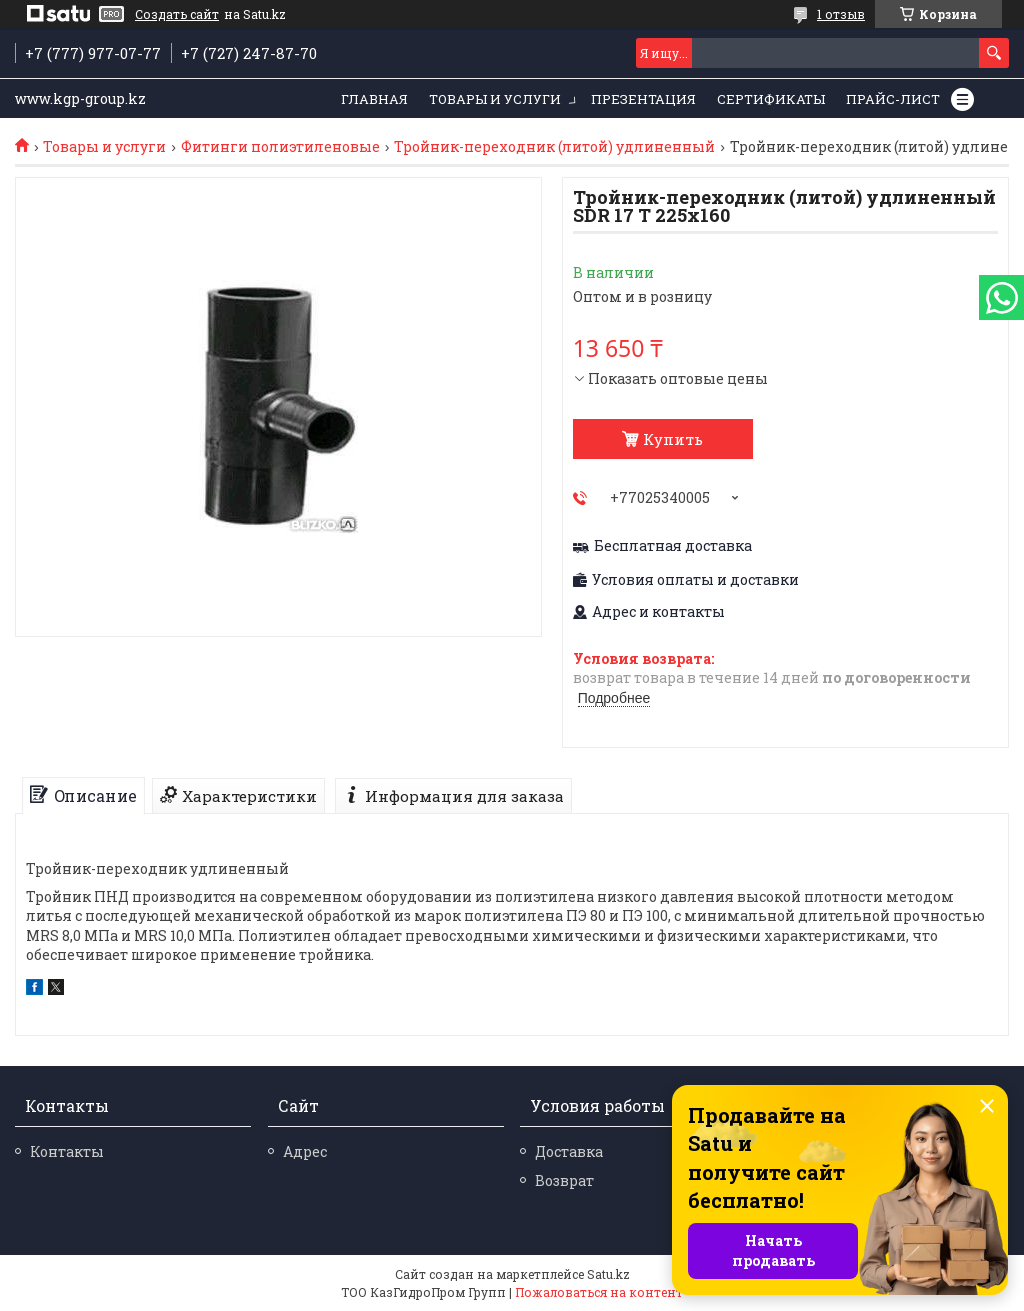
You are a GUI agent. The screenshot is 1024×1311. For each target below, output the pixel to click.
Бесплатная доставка (673, 546)
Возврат (564, 1180)
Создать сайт (177, 14)
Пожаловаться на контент (599, 1292)
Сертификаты (771, 99)
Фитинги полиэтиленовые (280, 147)
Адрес (305, 1151)
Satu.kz (608, 1274)
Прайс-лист (893, 99)
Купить (673, 439)
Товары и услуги (495, 99)
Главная (374, 99)
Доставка (569, 1151)
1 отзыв (841, 14)
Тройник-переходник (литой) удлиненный (554, 147)
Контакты (67, 1151)
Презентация (643, 99)
